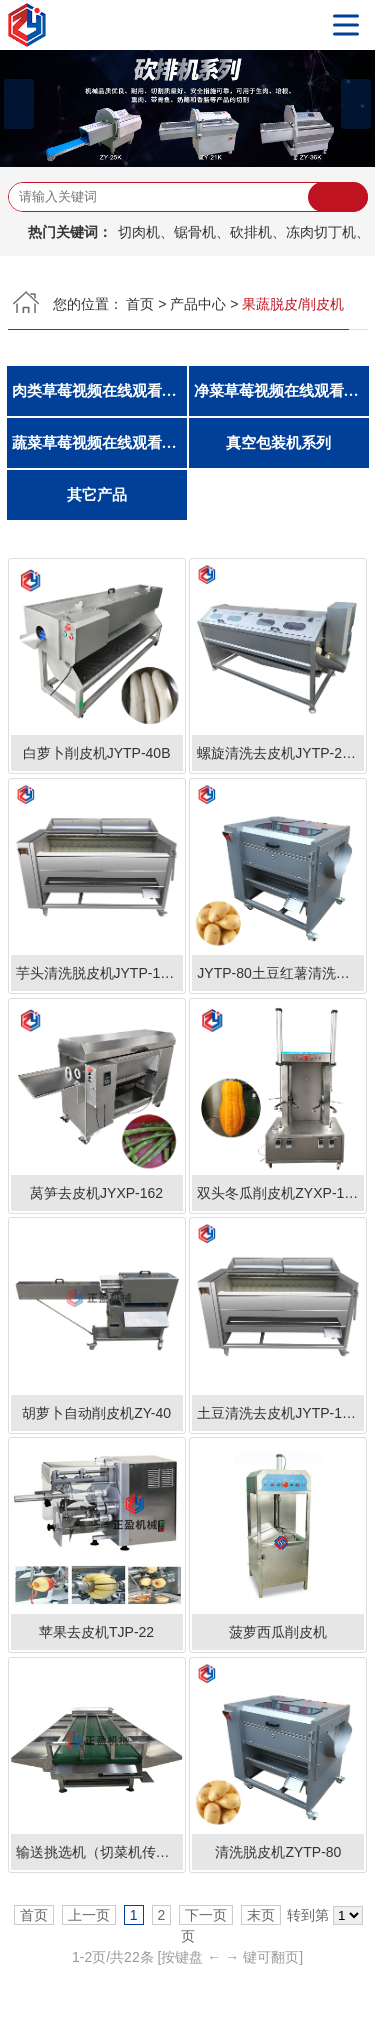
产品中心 (198, 304)
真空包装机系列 (278, 443)
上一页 (89, 1915)
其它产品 (97, 495)
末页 (261, 1915)
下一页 (206, 1915)
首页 (140, 304)
